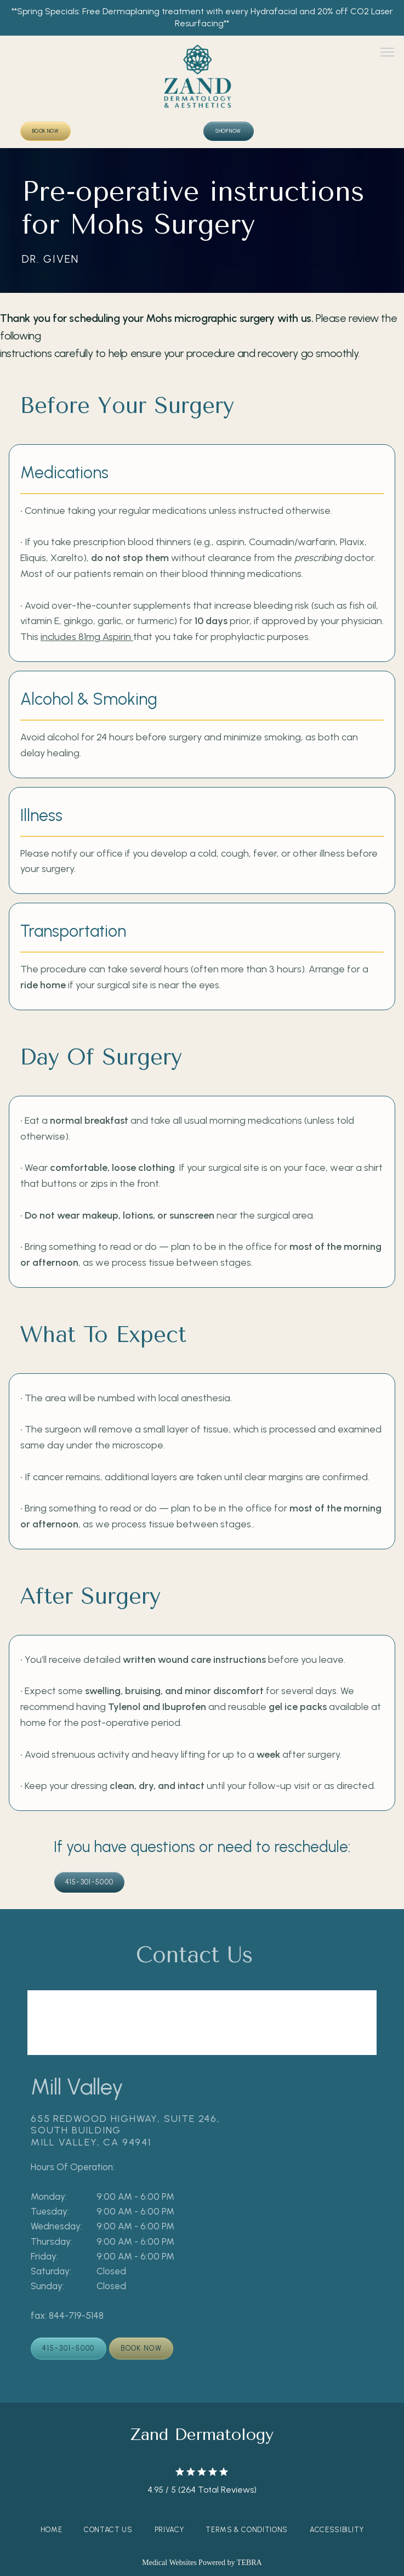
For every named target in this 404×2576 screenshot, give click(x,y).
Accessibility (336, 2530)
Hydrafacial (274, 11)
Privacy (169, 2530)
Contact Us (108, 2530)
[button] (388, 53)
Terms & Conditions (247, 2530)
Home (51, 2530)
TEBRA (249, 2562)
